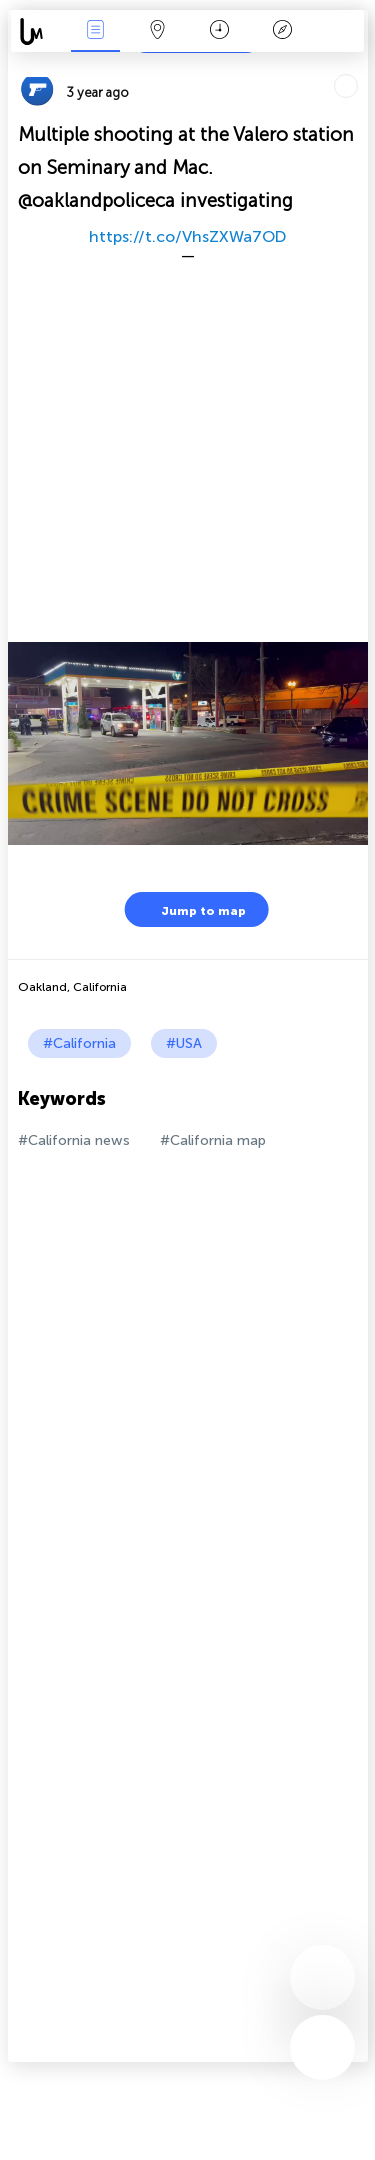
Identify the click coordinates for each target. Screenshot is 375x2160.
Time (219, 31)
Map (158, 31)
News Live (95, 31)
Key (282, 31)
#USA (184, 1043)
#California (79, 1043)
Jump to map (191, 909)
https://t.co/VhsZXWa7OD (187, 236)
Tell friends (359, 65)
